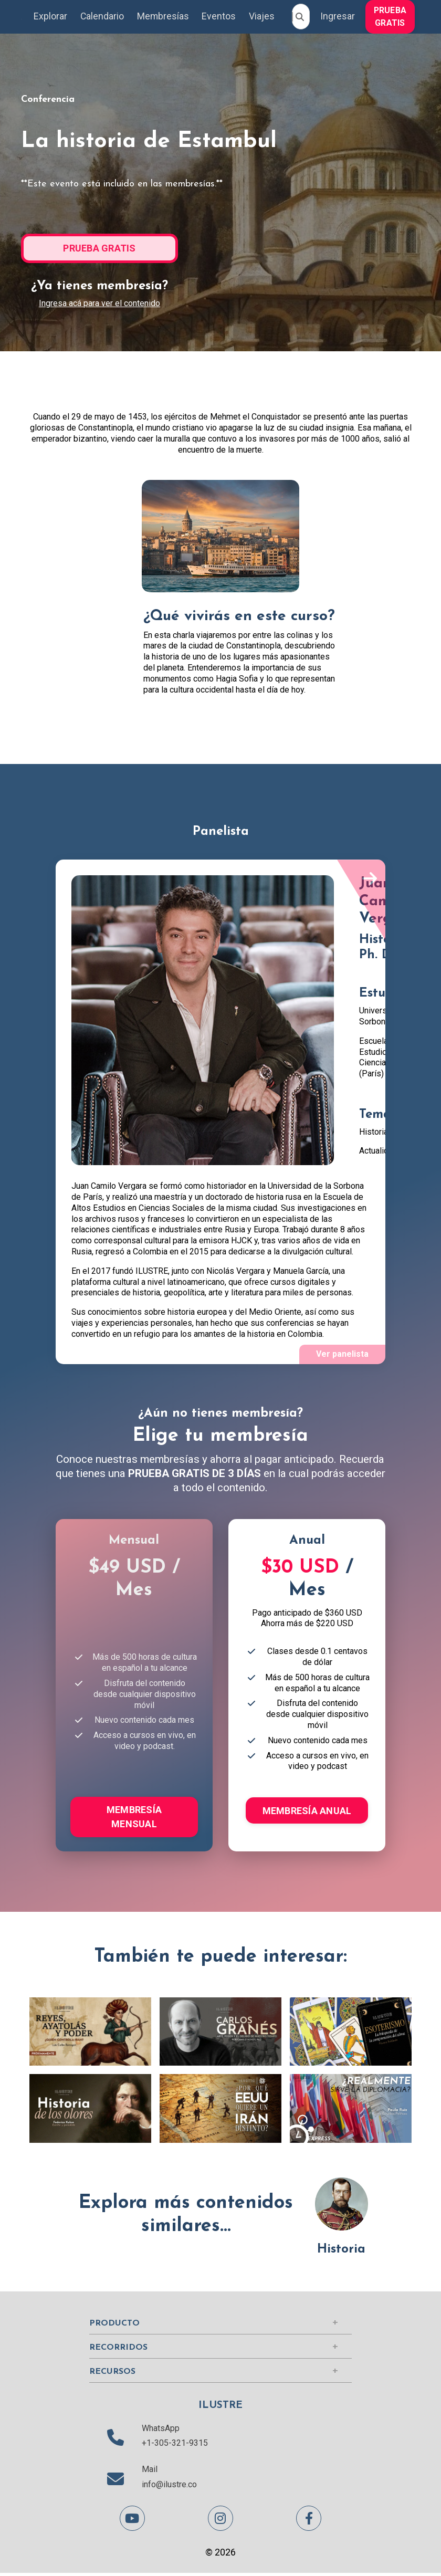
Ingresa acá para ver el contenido (99, 303)
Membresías (163, 17)
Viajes (263, 17)
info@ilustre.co (169, 2487)
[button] (391, 16)
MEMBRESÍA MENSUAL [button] (134, 1818)
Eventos (220, 17)
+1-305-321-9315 (175, 2446)
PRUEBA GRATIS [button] (391, 16)
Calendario (102, 17)
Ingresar (338, 17)
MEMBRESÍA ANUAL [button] (307, 1812)
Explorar (50, 17)
